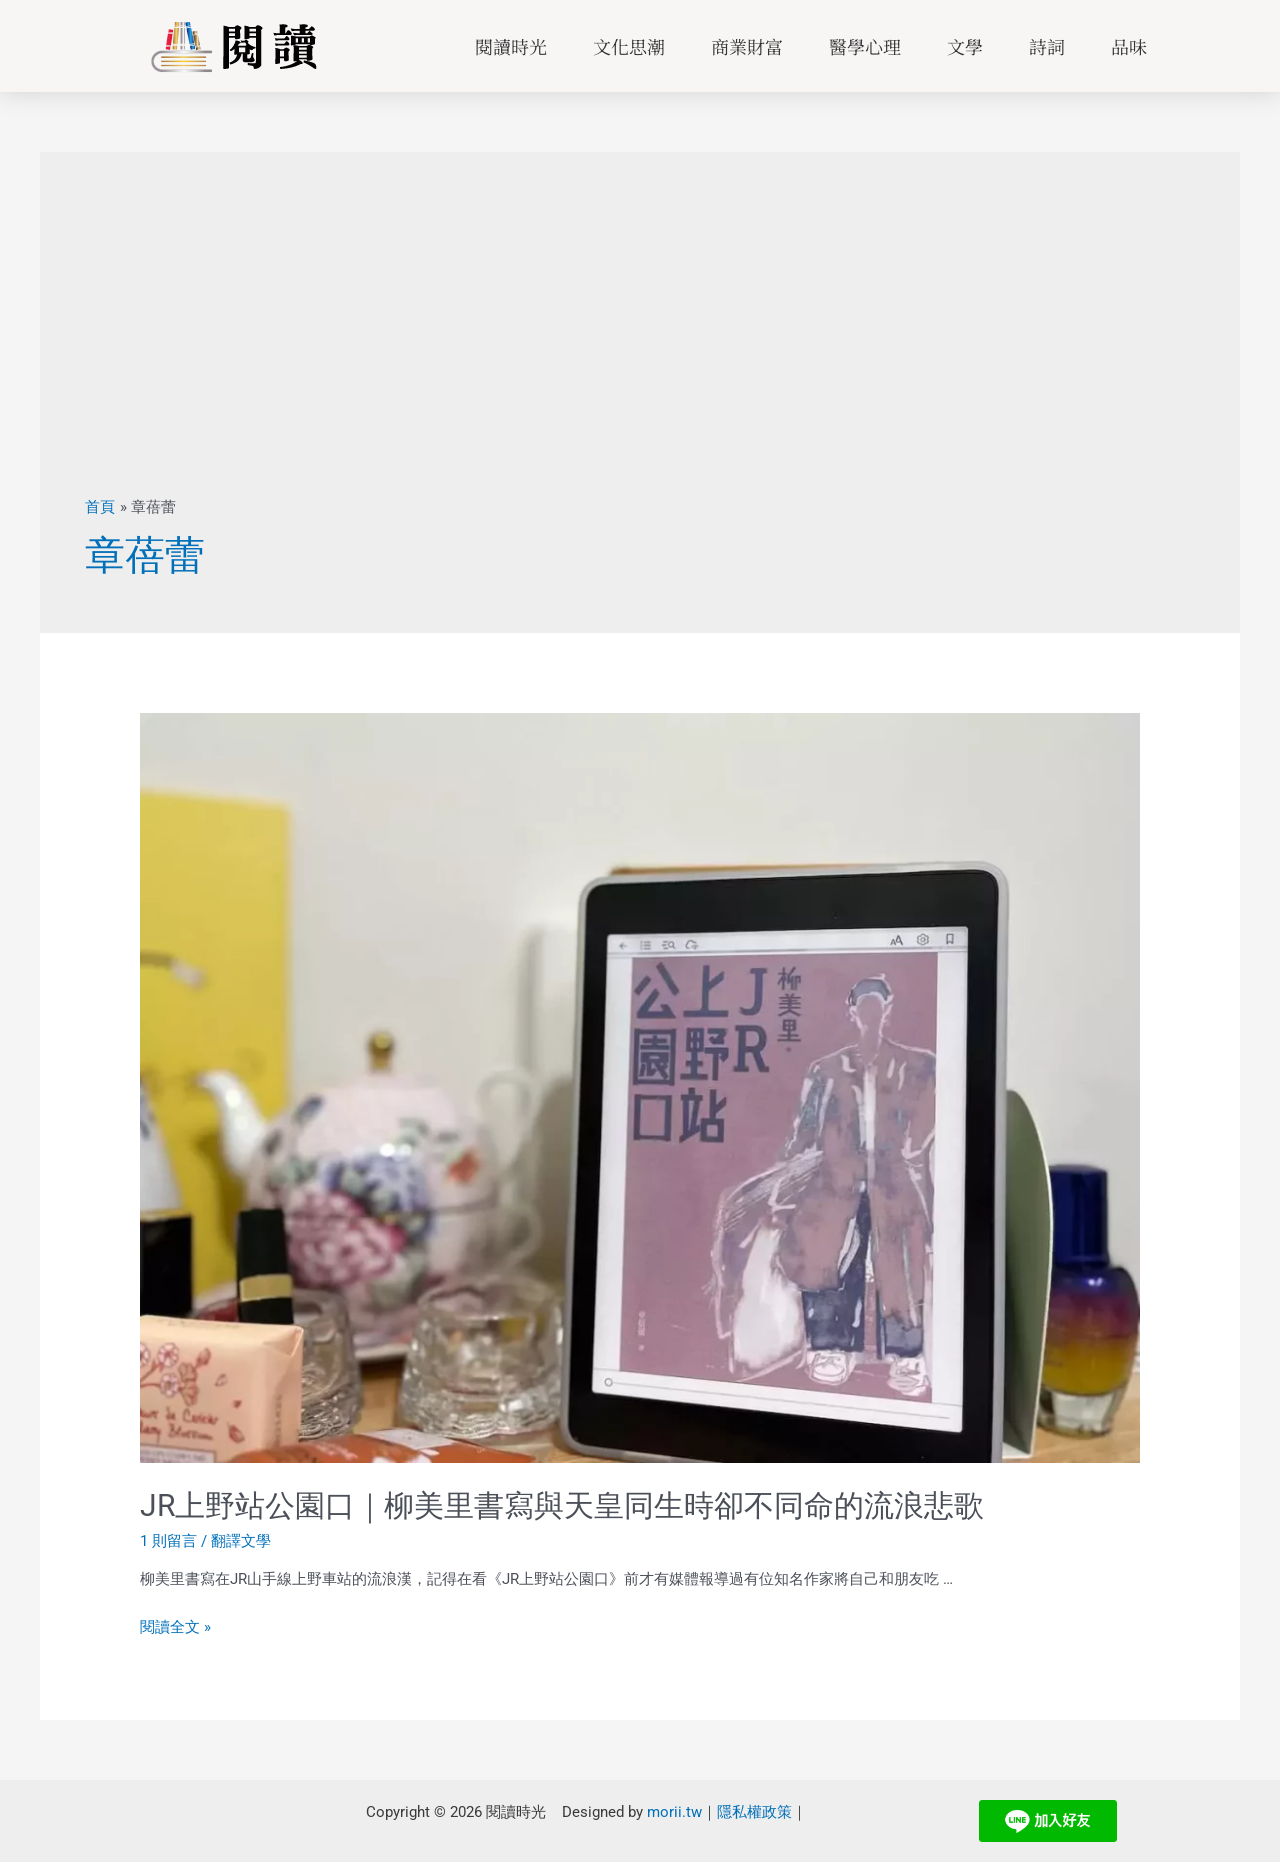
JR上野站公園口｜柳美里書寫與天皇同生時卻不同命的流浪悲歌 (562, 1505)
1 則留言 (168, 1541)
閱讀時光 (511, 46)
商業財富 (747, 46)
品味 (1129, 46)
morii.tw (674, 1811)
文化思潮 (629, 46)
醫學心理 (865, 46)
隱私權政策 (754, 1811)
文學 (965, 46)
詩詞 (1047, 46)
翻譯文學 (241, 1541)
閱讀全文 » (175, 1627)
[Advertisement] (640, 347)
